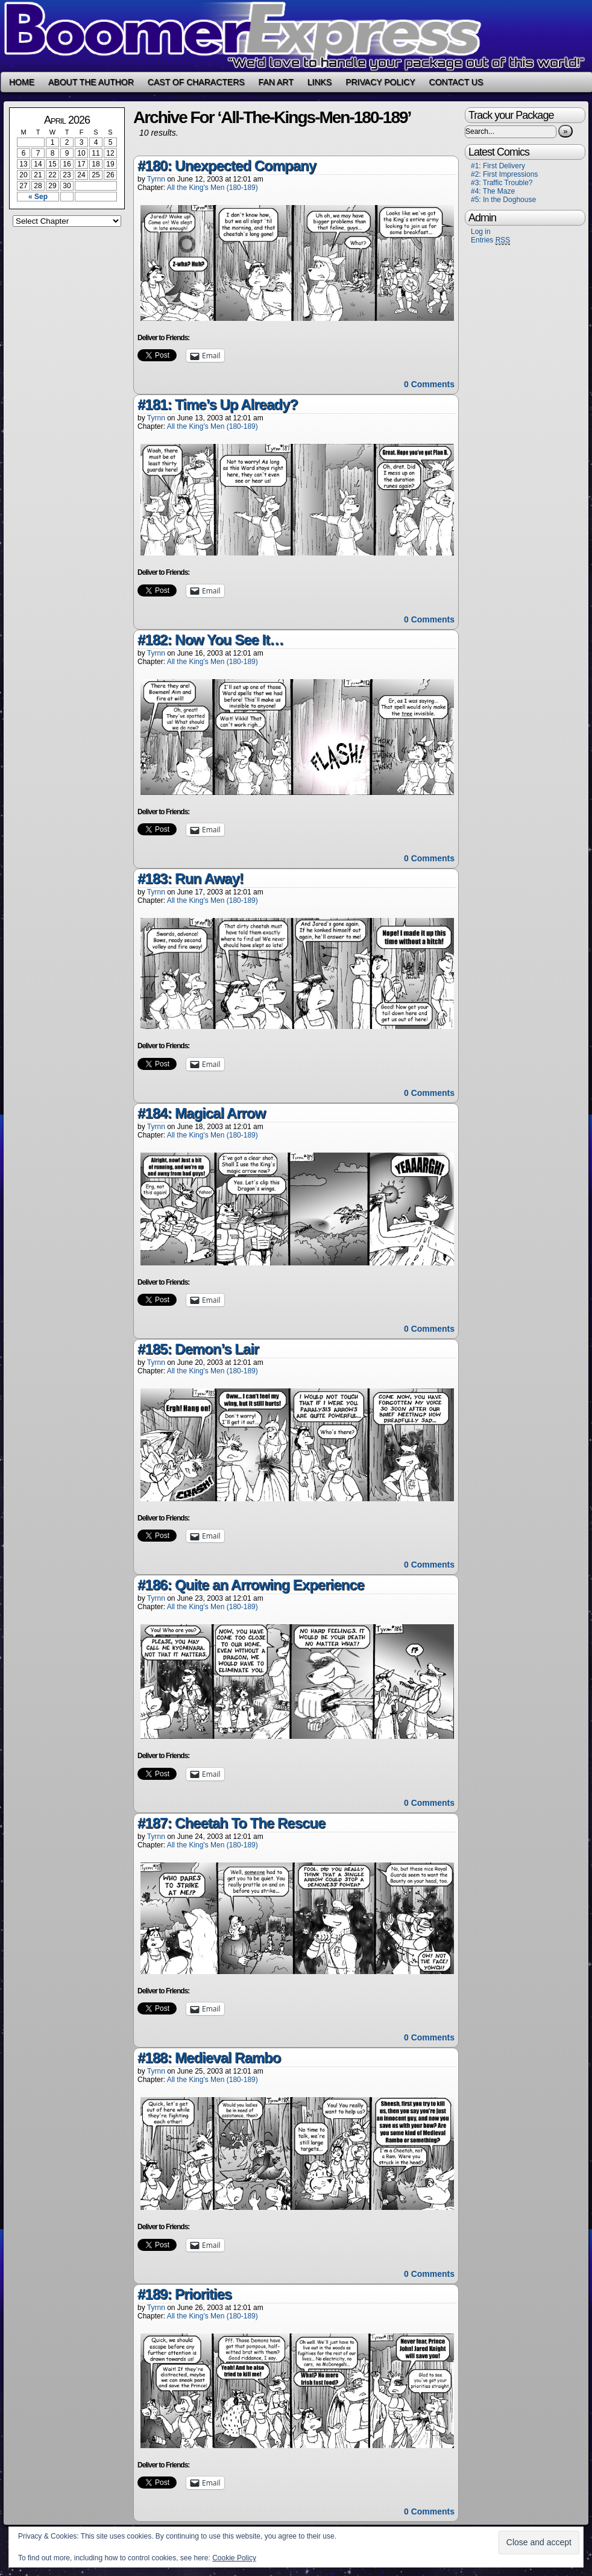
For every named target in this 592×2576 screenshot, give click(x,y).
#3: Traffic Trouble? (502, 183)
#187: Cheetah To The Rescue (231, 1823)
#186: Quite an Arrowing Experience (250, 1585)
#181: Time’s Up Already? (217, 404)
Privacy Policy (380, 82)
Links (319, 82)
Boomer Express (296, 36)
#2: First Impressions (504, 174)
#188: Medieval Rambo (208, 2057)
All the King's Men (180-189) (212, 187)
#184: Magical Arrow (201, 1113)
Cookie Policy (234, 2558)
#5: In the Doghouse (503, 199)
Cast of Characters (196, 82)
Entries (490, 240)
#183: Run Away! (190, 878)
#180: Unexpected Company (226, 165)
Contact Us (456, 82)
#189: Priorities (184, 2294)
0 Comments (429, 384)
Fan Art (276, 82)
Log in (481, 231)
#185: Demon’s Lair (198, 1349)
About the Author (91, 82)
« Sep (38, 196)
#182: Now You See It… (210, 639)
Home (21, 82)
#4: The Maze (493, 191)
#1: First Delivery (498, 166)
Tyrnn (156, 179)
